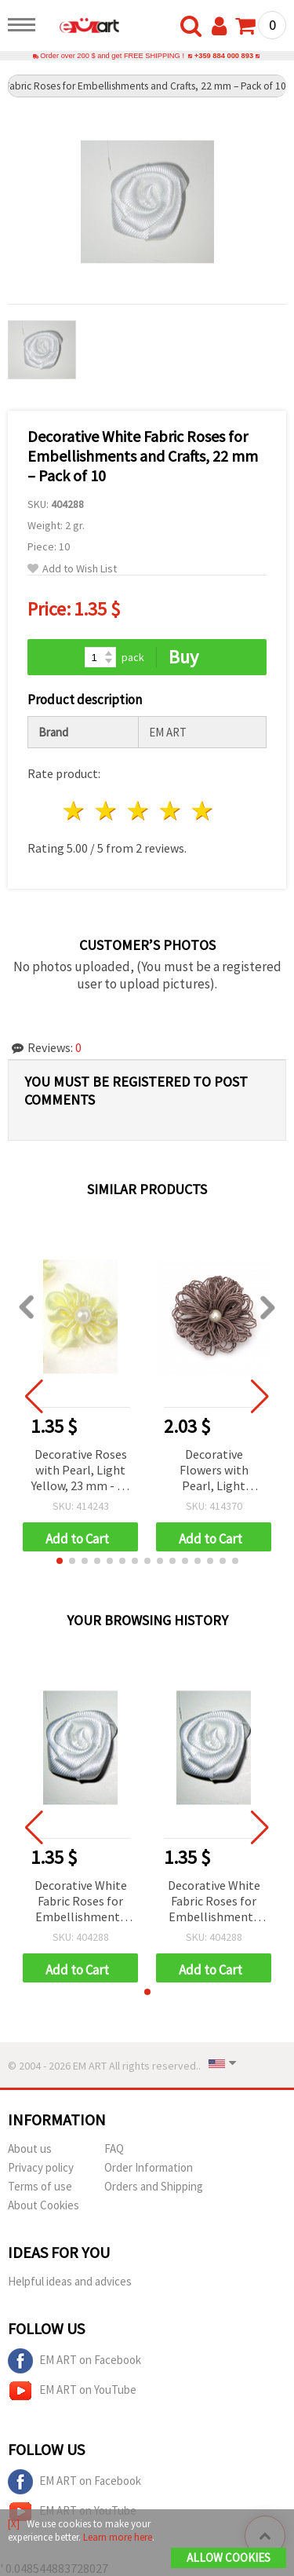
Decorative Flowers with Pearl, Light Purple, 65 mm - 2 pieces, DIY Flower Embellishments (214, 1471)
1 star (75, 811)
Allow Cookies (228, 2557)
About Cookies (43, 2205)
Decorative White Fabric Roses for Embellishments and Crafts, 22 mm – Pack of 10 (81, 1902)
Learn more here (117, 2537)
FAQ (114, 2148)
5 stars (203, 811)
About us (30, 2148)
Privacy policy (41, 2167)
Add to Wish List (72, 569)
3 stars (139, 811)
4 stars (170, 811)
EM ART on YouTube (72, 2390)
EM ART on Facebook (74, 2360)
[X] (14, 2523)
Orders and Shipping (153, 2186)
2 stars (107, 811)
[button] (59, 1561)
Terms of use (40, 2186)
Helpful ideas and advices (70, 2281)
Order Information (148, 2167)
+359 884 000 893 (223, 56)
